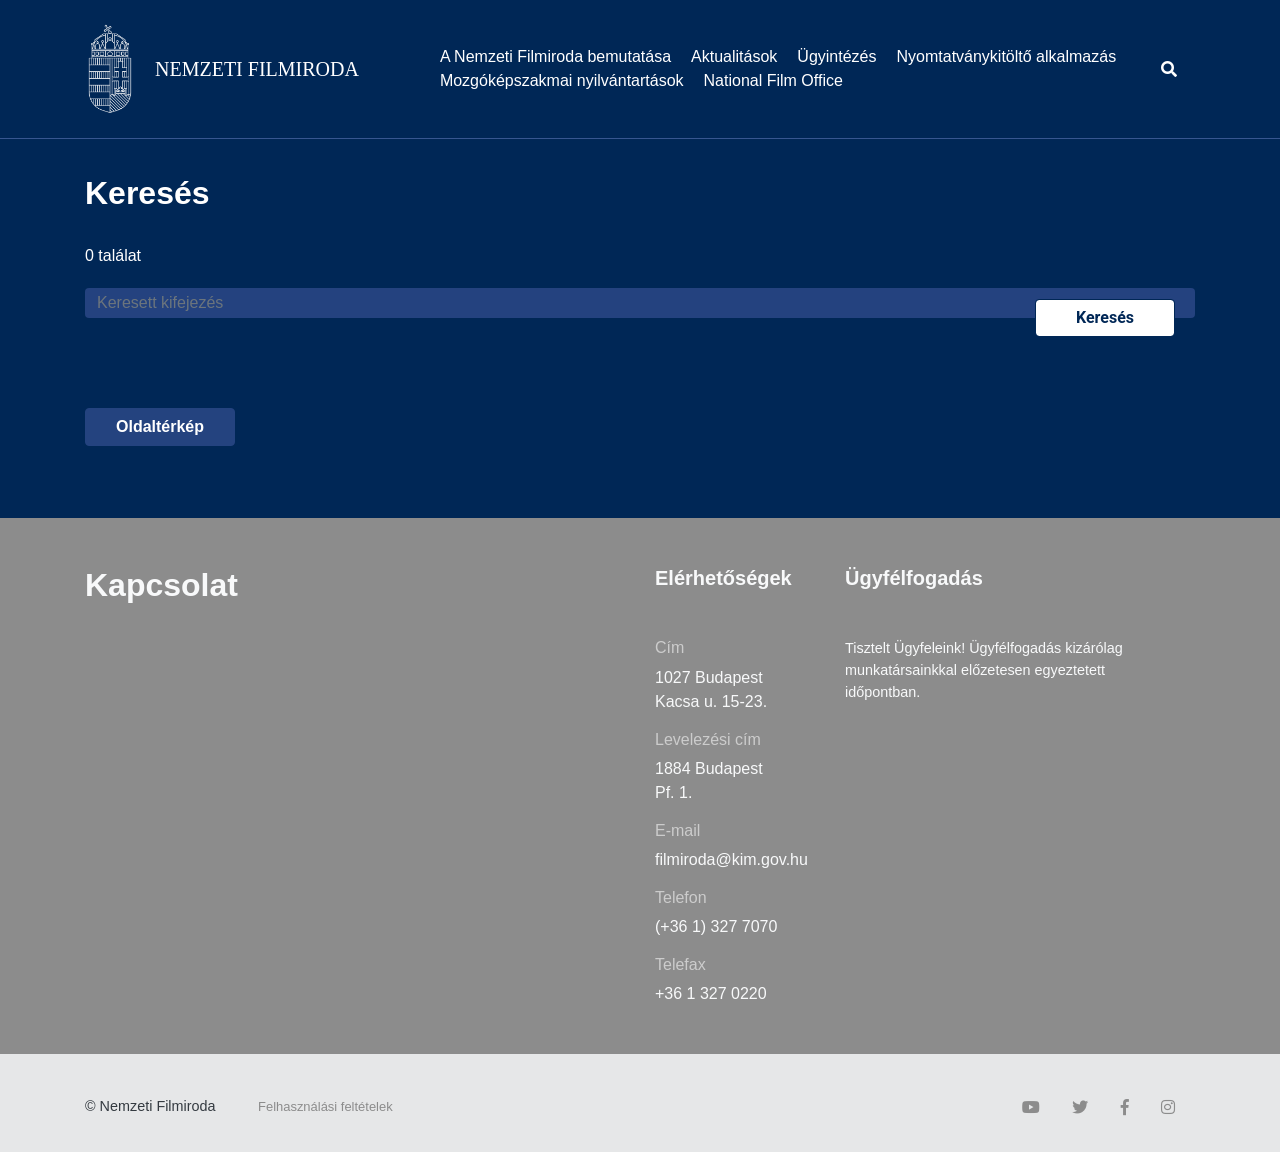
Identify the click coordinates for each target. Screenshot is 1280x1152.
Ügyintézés (836, 56)
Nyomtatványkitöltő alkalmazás (1007, 56)
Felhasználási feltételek (325, 1106)
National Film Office (773, 80)
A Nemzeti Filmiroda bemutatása (555, 56)
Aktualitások (734, 56)
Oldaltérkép (160, 426)
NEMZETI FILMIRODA (257, 69)
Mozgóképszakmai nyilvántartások (562, 80)
